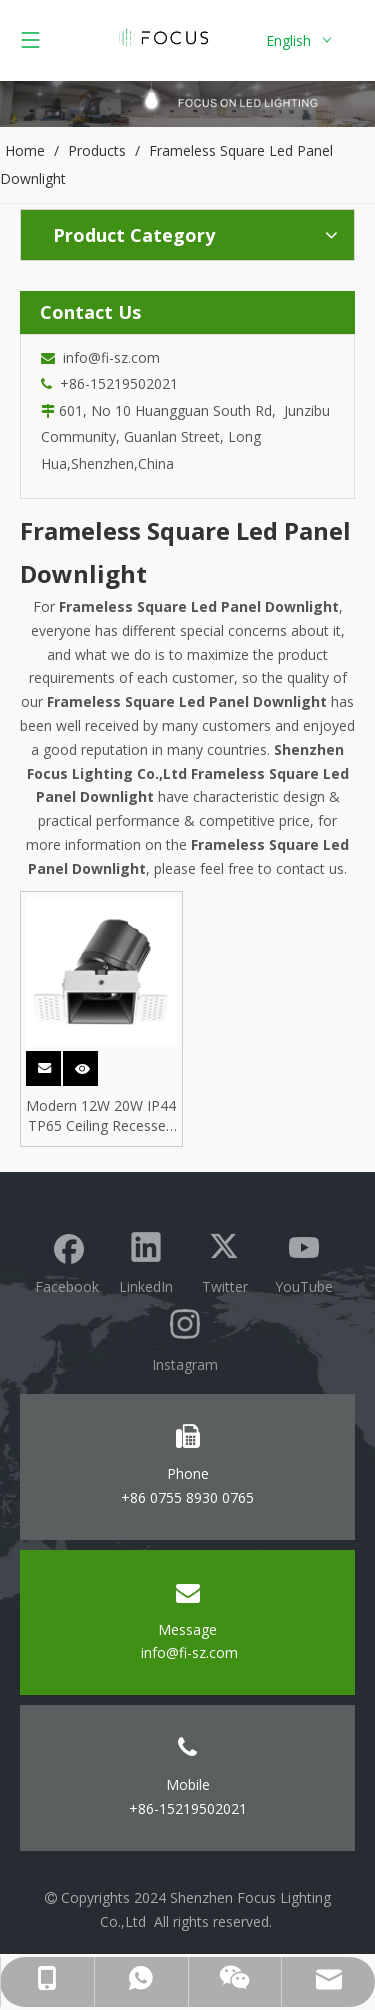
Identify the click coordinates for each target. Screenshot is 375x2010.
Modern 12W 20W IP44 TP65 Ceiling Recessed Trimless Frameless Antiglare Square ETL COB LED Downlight (101, 1116)
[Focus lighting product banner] (187, 103)
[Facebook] (67, 1260)
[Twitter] (225, 1260)
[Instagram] (185, 1337)
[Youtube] (304, 1260)
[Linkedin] (146, 1260)
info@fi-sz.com (107, 357)
